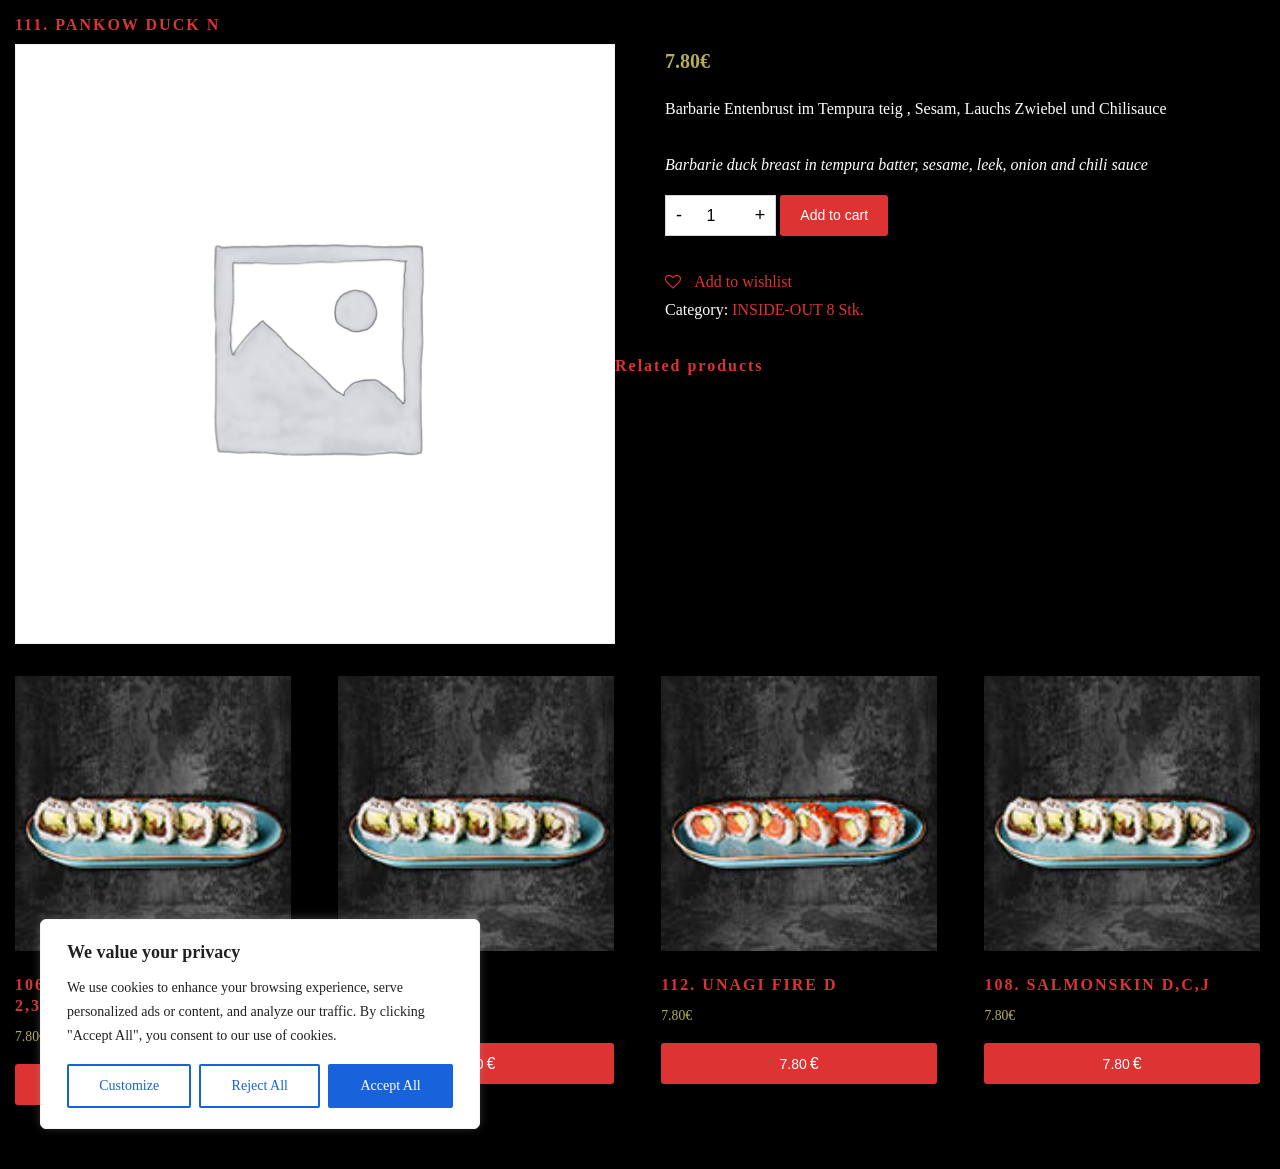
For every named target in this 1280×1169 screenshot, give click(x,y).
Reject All (260, 1085)
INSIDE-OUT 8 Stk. (798, 309)
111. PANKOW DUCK (117, 24)
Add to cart (834, 215)
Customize (129, 1085)
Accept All (390, 1085)
